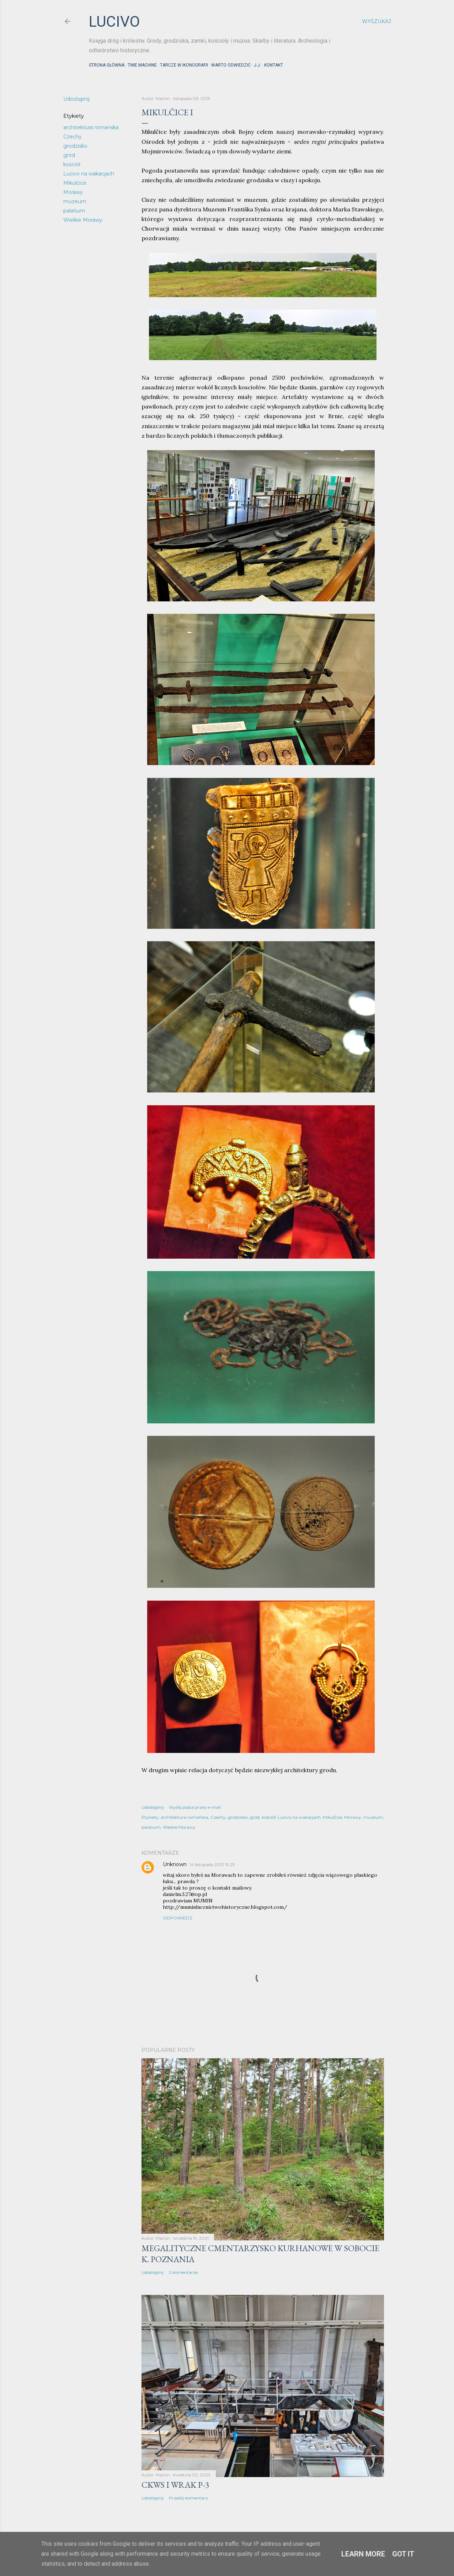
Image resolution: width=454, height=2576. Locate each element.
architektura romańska (91, 127)
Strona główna (106, 65)
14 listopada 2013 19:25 (212, 1864)
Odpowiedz (177, 1918)
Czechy (72, 136)
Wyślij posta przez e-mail (195, 1807)
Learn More (363, 2554)
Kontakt (273, 65)
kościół (71, 164)
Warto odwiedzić (231, 65)
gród (69, 155)
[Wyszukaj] (376, 21)
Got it (403, 2554)
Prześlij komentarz (188, 2498)
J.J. (257, 65)
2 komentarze (183, 2272)
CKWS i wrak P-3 (175, 2484)
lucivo (114, 21)
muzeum (74, 201)
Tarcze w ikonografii (184, 65)
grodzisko (75, 146)
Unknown (175, 1864)
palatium (74, 210)
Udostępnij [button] (76, 99)
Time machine (142, 65)
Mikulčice (74, 183)
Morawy (73, 192)
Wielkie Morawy (82, 220)
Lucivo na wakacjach (88, 173)
